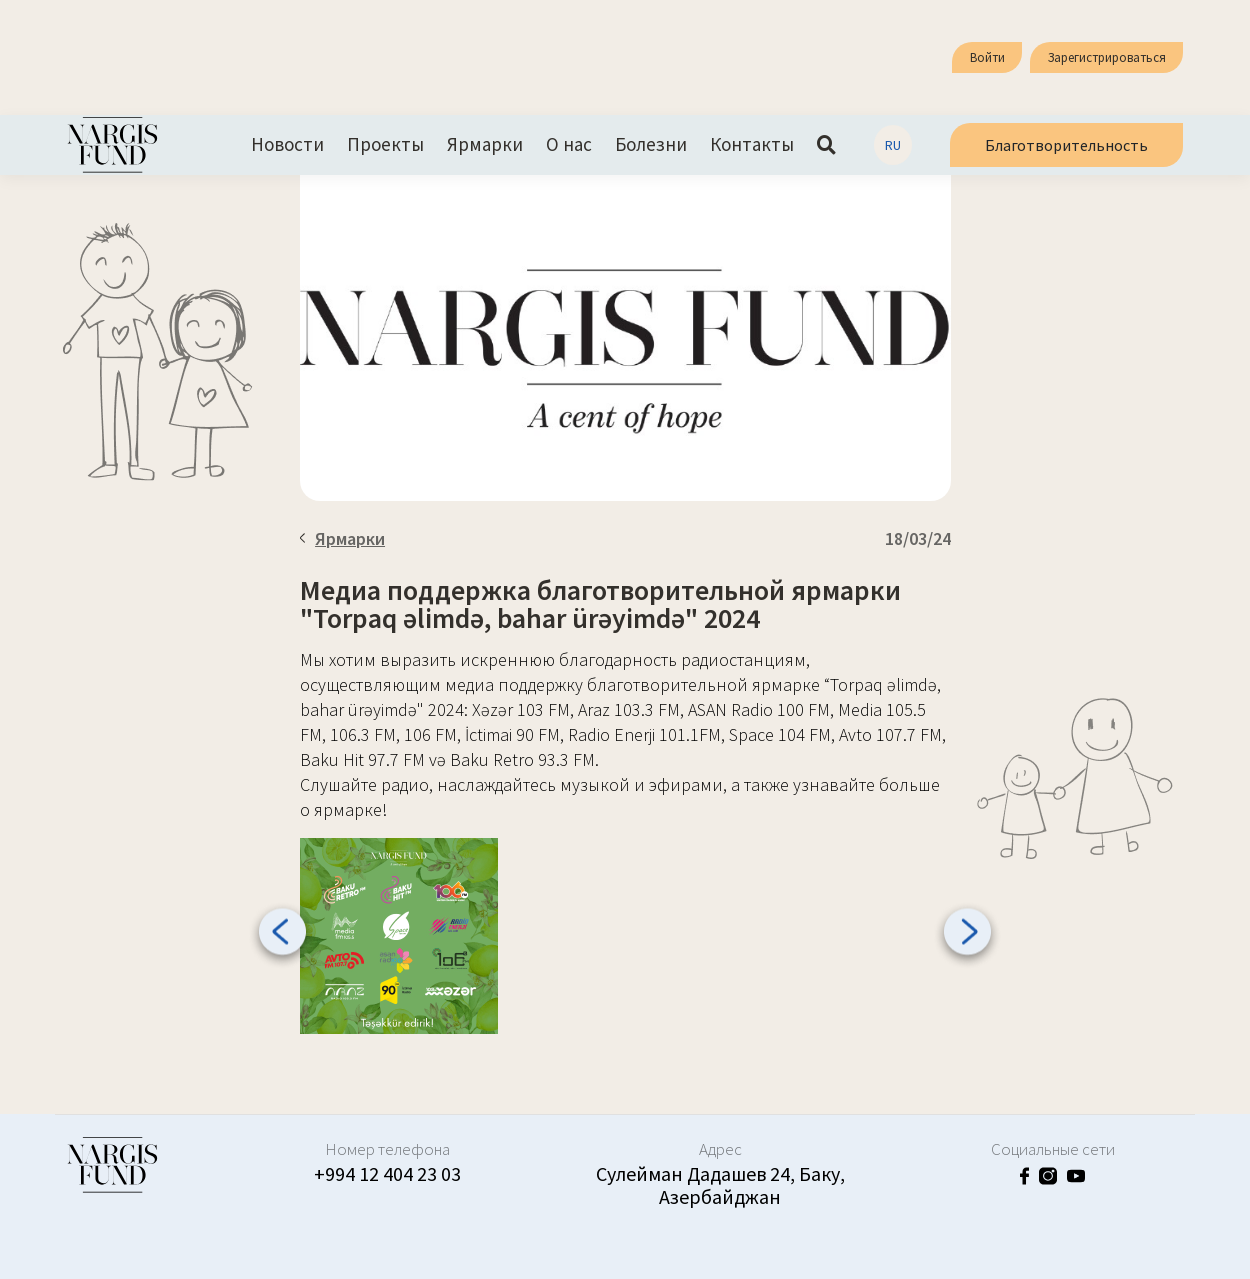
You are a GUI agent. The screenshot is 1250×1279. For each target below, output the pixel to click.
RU (893, 145)
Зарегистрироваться (1107, 57)
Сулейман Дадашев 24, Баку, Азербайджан (720, 1185)
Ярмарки (485, 145)
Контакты (752, 145)
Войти (987, 57)
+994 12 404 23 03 (387, 1173)
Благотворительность (1066, 145)
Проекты (385, 145)
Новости (287, 145)
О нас (569, 145)
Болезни (651, 145)
